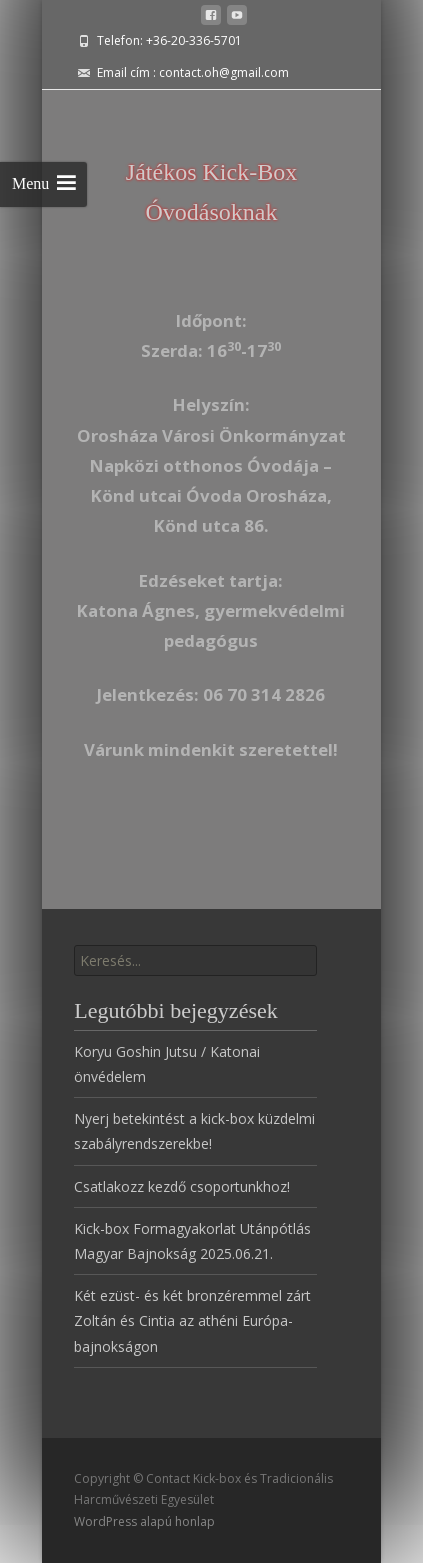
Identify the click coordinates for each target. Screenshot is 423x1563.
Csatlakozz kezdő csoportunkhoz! (182, 1186)
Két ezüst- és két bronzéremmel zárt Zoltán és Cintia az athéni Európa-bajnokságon (192, 1320)
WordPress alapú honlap (144, 1521)
